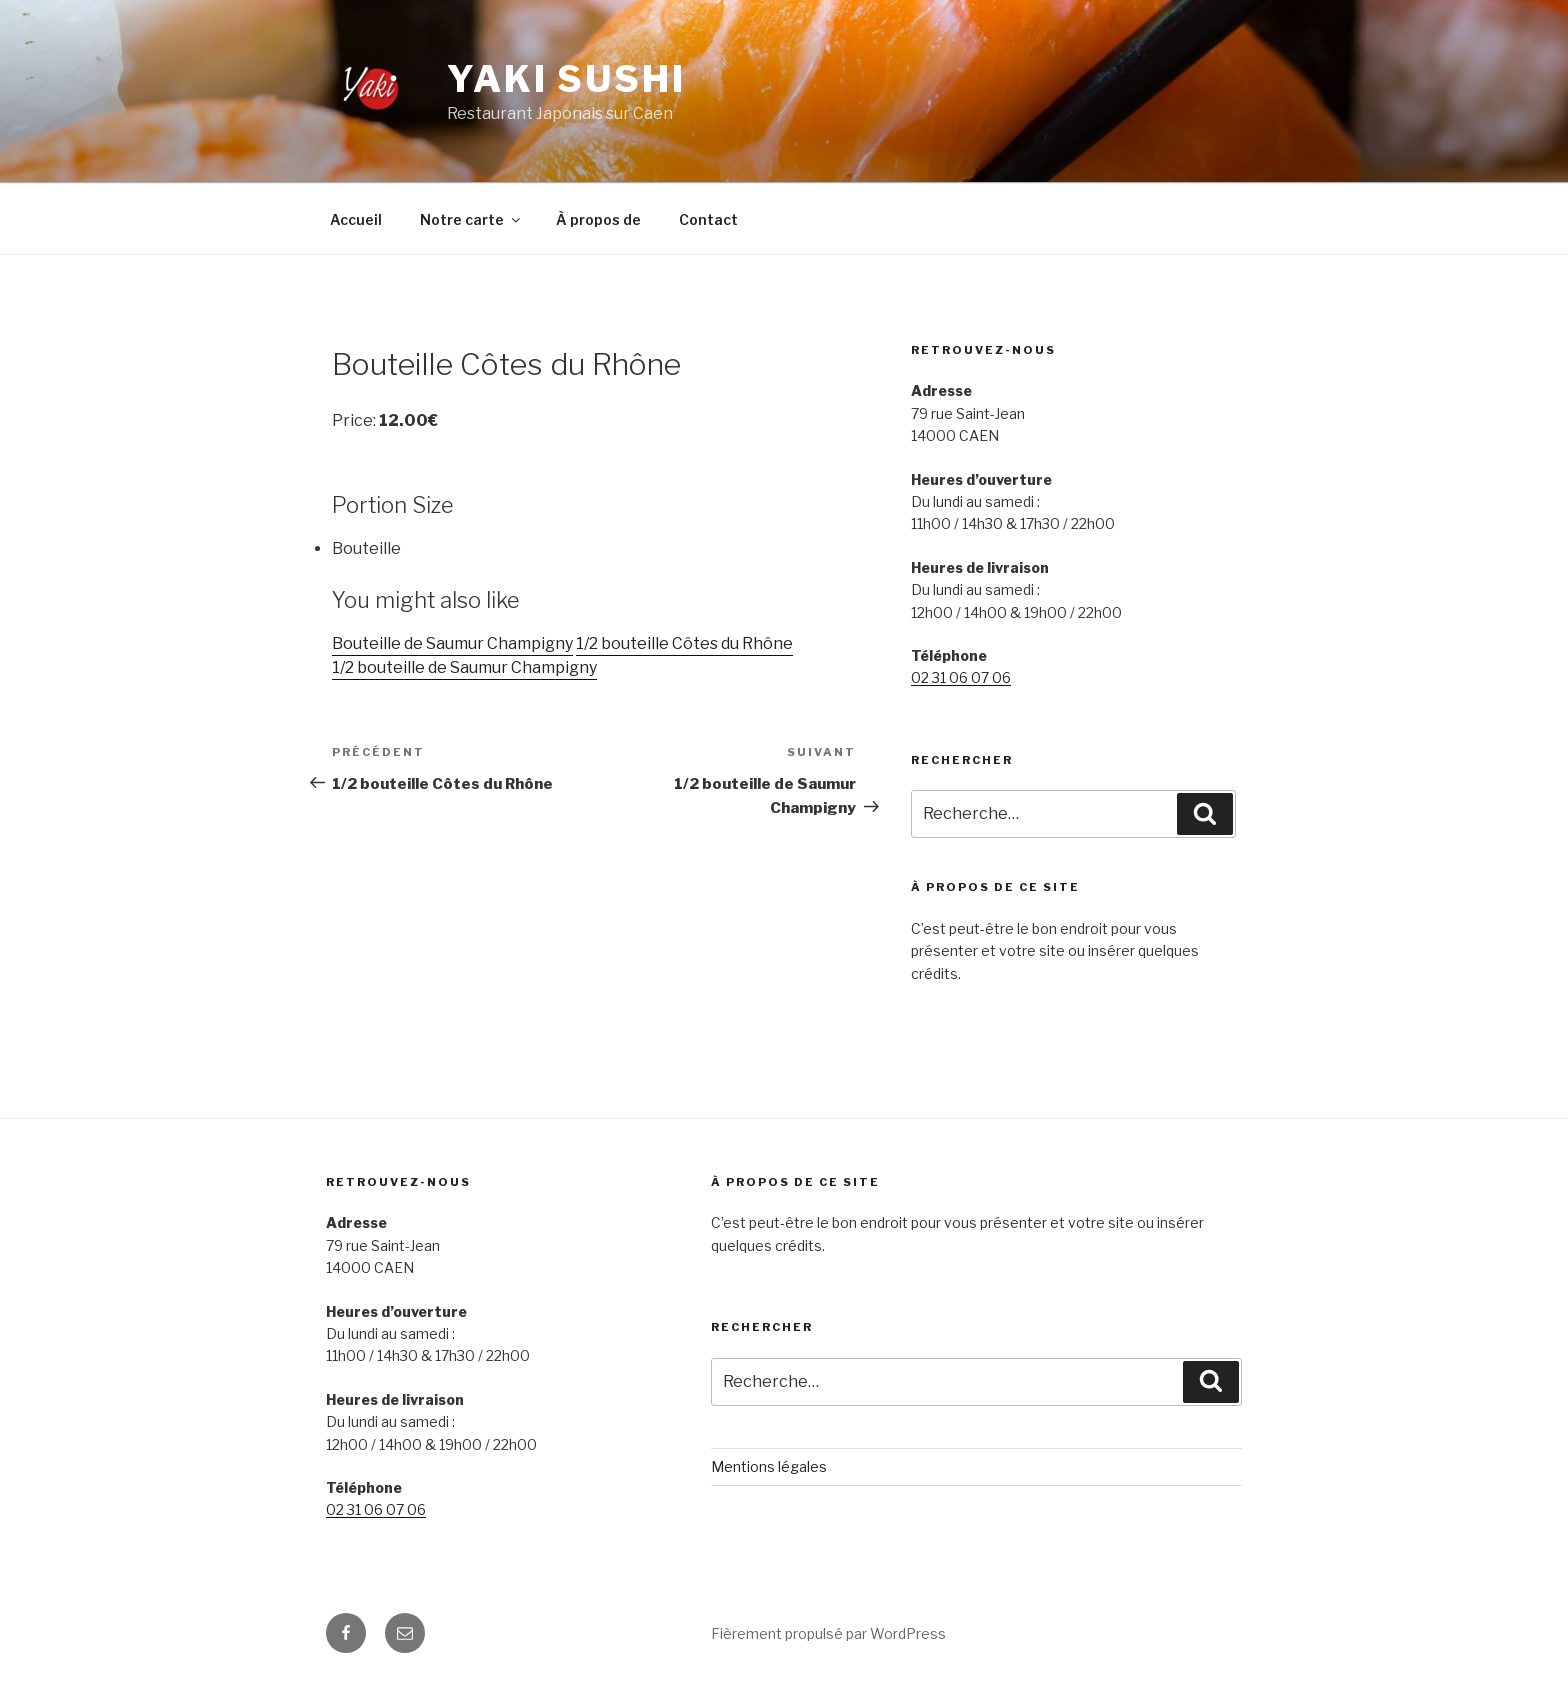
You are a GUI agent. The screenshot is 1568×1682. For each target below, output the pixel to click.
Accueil (356, 219)
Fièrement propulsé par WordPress (828, 1633)
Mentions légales (769, 1466)
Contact (708, 219)
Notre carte (471, 219)
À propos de (598, 219)
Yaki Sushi (566, 79)
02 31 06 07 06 (961, 677)
